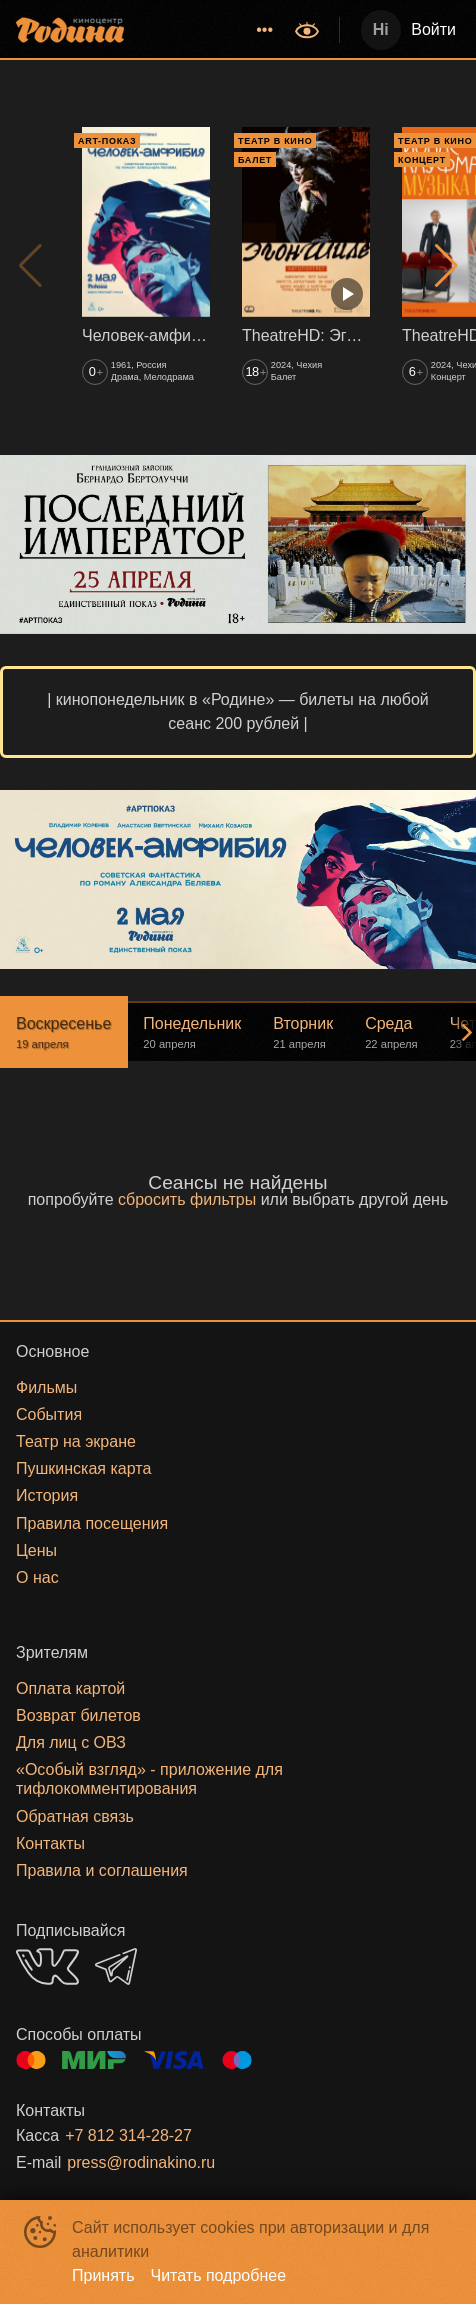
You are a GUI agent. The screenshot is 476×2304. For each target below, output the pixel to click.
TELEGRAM (116, 1966)
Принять (103, 2275)
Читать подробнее (219, 2275)
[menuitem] (265, 30)
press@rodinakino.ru (141, 2162)
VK (47, 1966)
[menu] (211, 30)
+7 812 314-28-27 (128, 2135)
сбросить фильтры (187, 1199)
